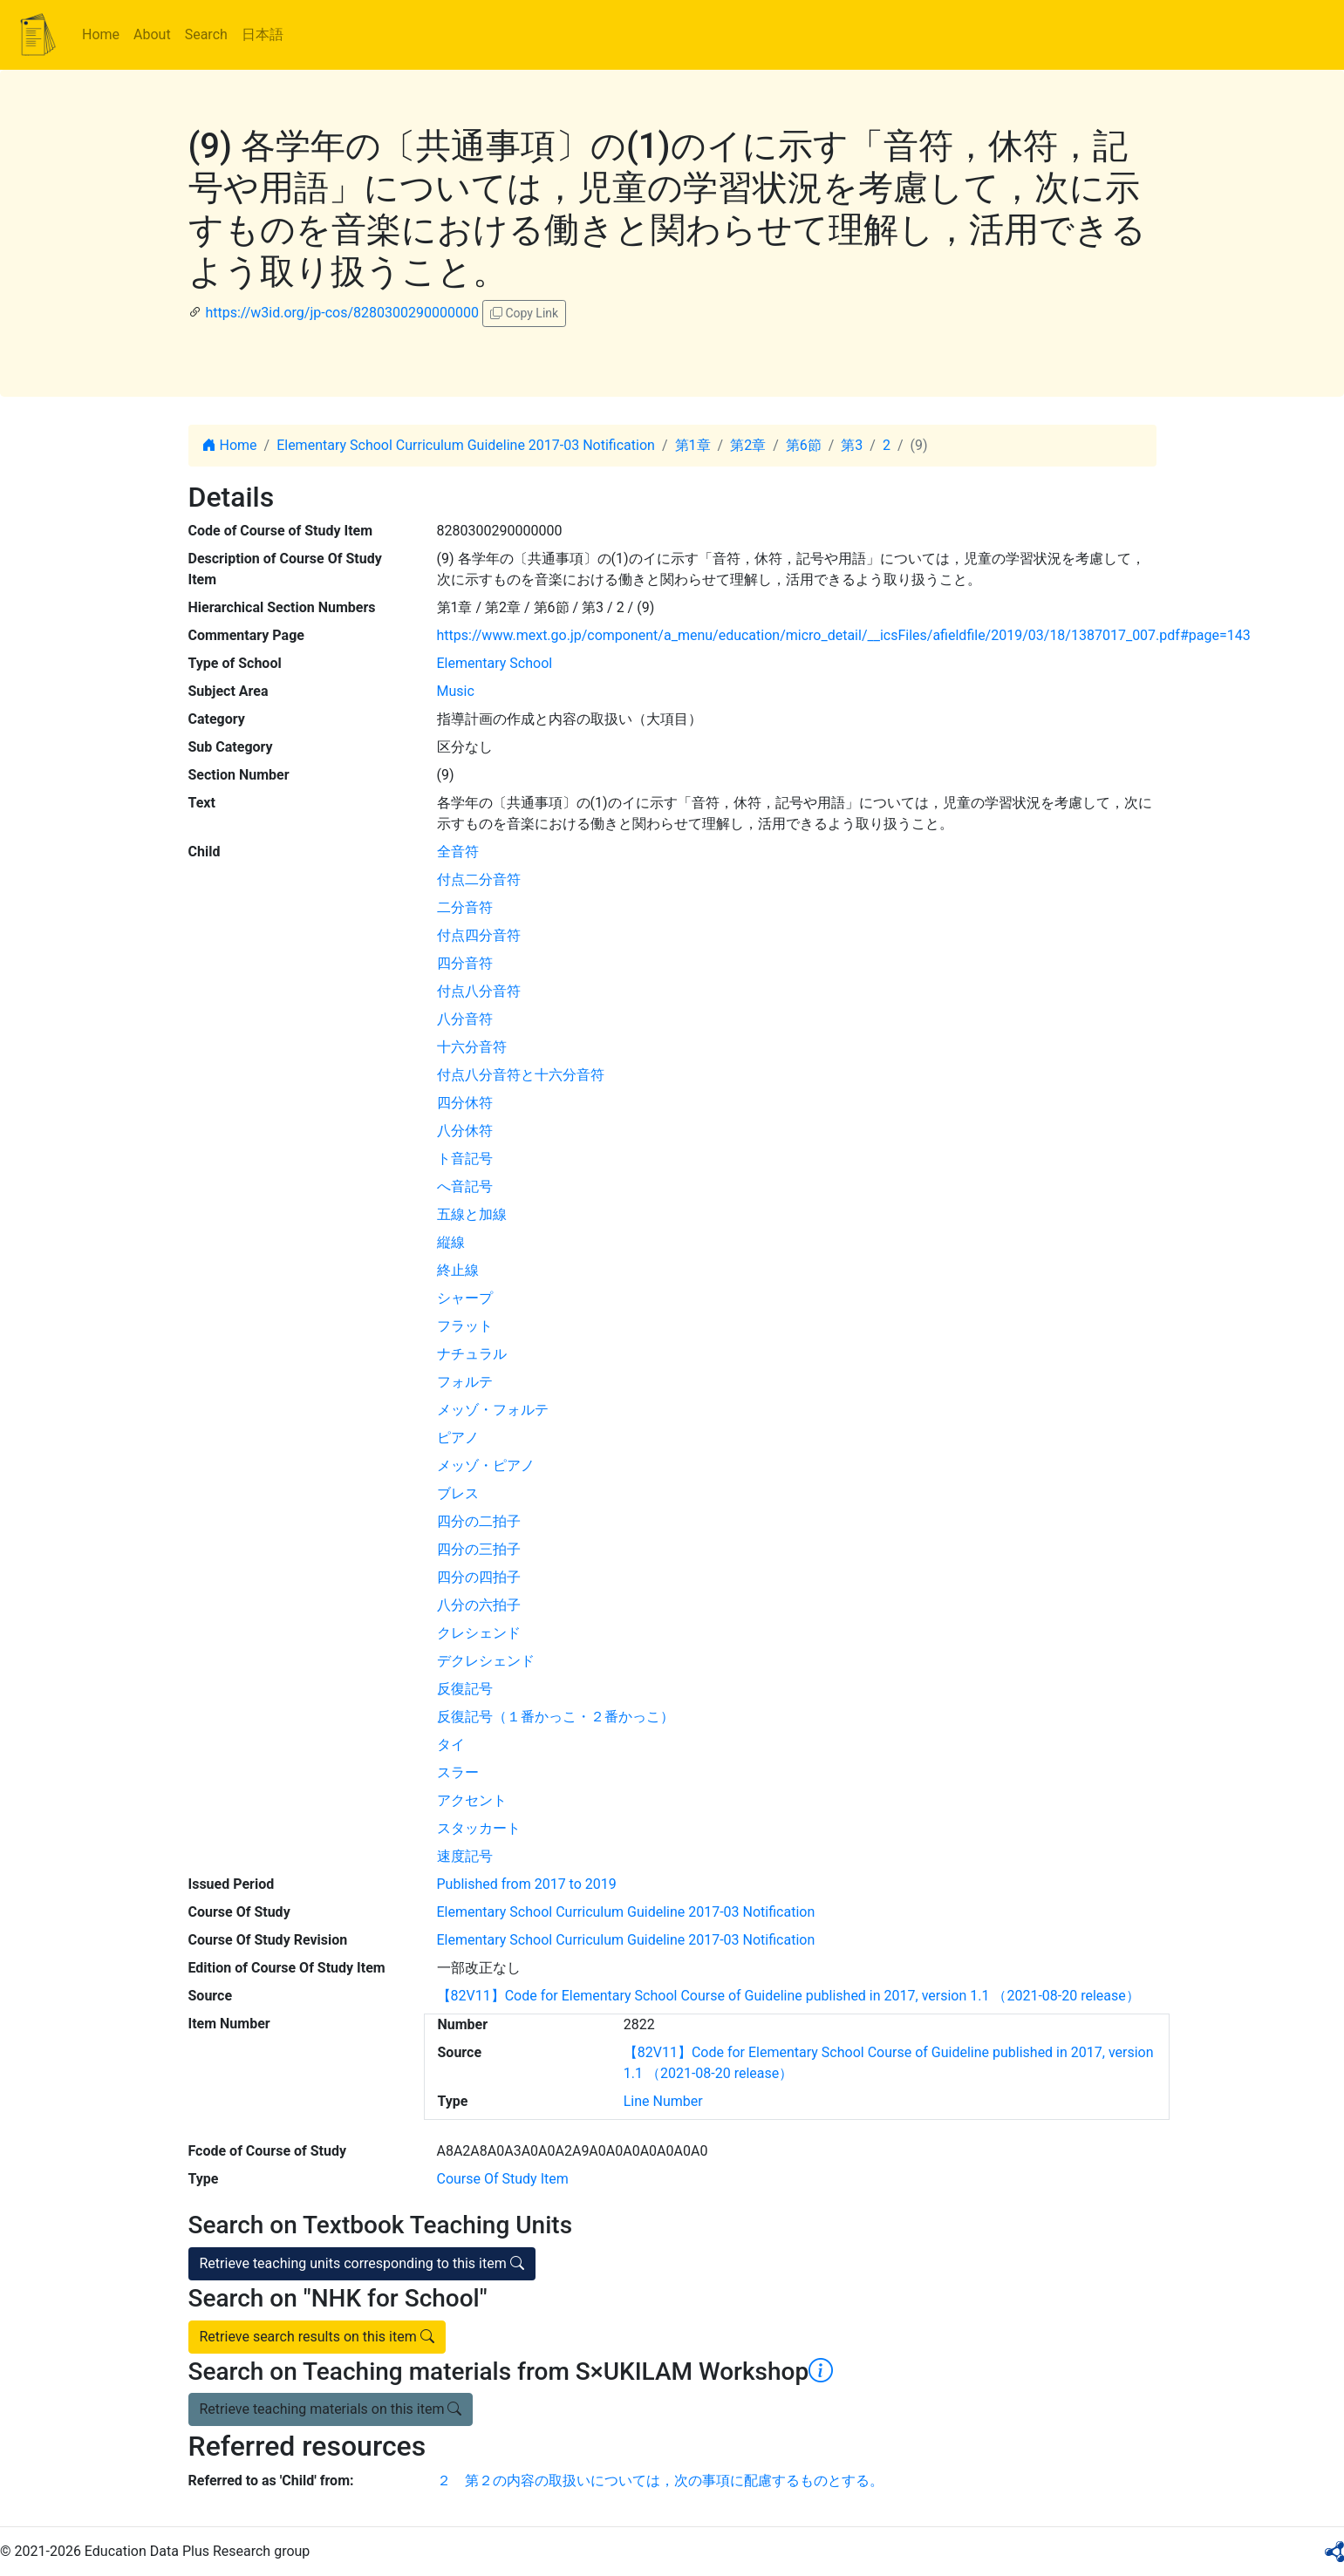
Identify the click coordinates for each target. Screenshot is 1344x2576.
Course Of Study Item (503, 2179)
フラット (465, 1326)
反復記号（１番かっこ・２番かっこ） (555, 1716)
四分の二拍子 (479, 1521)
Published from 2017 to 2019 (527, 1884)
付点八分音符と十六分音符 (520, 1075)
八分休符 (465, 1130)
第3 (852, 445)
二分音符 (465, 907)
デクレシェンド (486, 1661)
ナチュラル (472, 1354)
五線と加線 (472, 1214)
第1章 (693, 445)
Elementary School (495, 663)
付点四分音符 (479, 935)
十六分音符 (472, 1047)
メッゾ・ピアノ (486, 1465)
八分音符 (465, 1019)
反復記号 (465, 1688)
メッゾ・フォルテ (493, 1409)
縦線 (451, 1242)
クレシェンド (479, 1633)
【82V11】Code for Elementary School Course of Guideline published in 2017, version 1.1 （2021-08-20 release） (788, 1995)
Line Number (663, 2101)
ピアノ (458, 1437)
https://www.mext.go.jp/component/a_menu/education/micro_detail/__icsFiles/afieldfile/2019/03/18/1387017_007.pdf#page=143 (844, 635)
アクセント (472, 1800)
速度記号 (465, 1856)
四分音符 (465, 963)
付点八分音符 (479, 991)
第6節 (804, 445)
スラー (458, 1772)
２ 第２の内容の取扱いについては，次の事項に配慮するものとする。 (660, 2480)
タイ (451, 1744)
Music (455, 691)
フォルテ (465, 1381)
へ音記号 (465, 1186)
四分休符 (465, 1102)
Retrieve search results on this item (317, 2336)
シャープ (465, 1298)
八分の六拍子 (479, 1605)
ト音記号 (465, 1158)
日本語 (262, 34)
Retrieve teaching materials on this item (331, 2409)
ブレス (458, 1493)
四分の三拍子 (479, 1549)
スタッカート (479, 1828)
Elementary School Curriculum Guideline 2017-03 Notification (465, 445)
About (152, 34)
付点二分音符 (479, 879)
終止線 (458, 1270)
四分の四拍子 (479, 1577)
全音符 (458, 851)
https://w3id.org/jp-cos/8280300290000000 (341, 312)
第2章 (748, 445)
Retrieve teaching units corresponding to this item (362, 2263)
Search (206, 34)
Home (100, 34)
